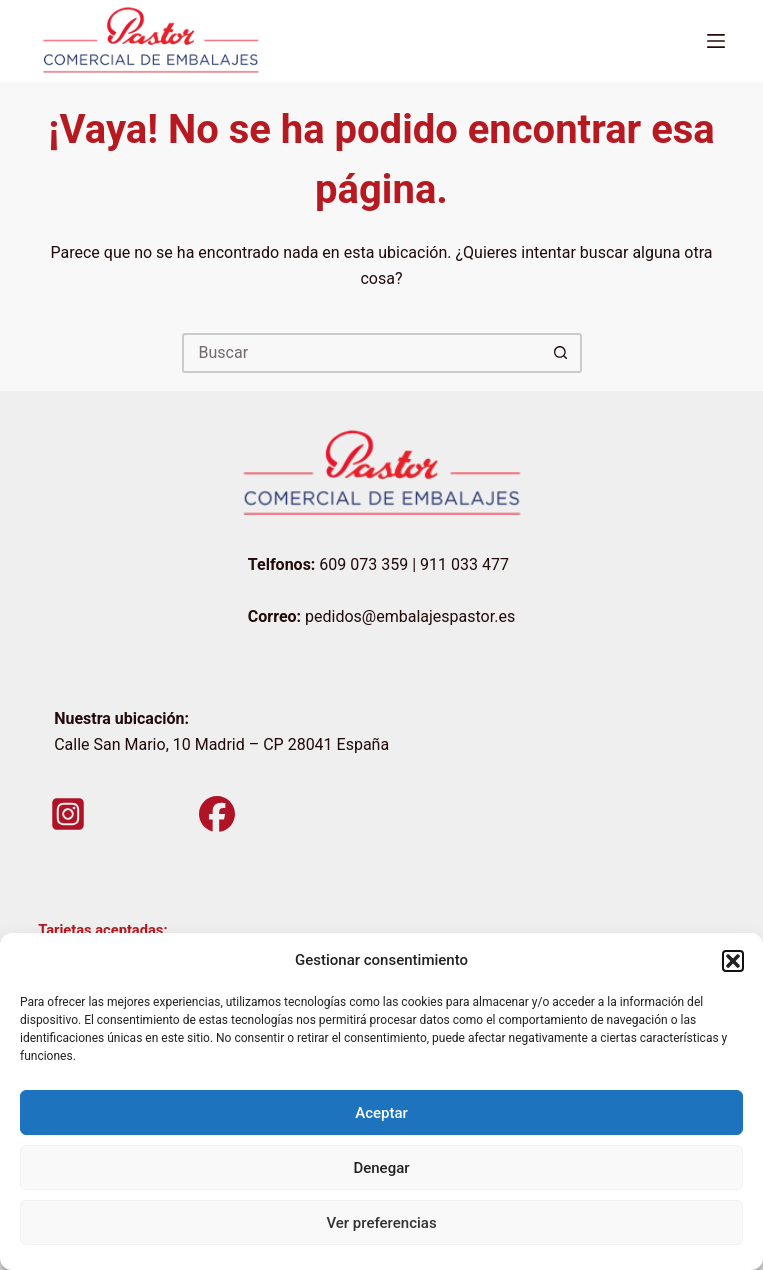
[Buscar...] (362, 353)
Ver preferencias (381, 1223)
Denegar (381, 1168)
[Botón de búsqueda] (562, 353)
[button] (733, 961)
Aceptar (381, 1113)
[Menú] (716, 41)
